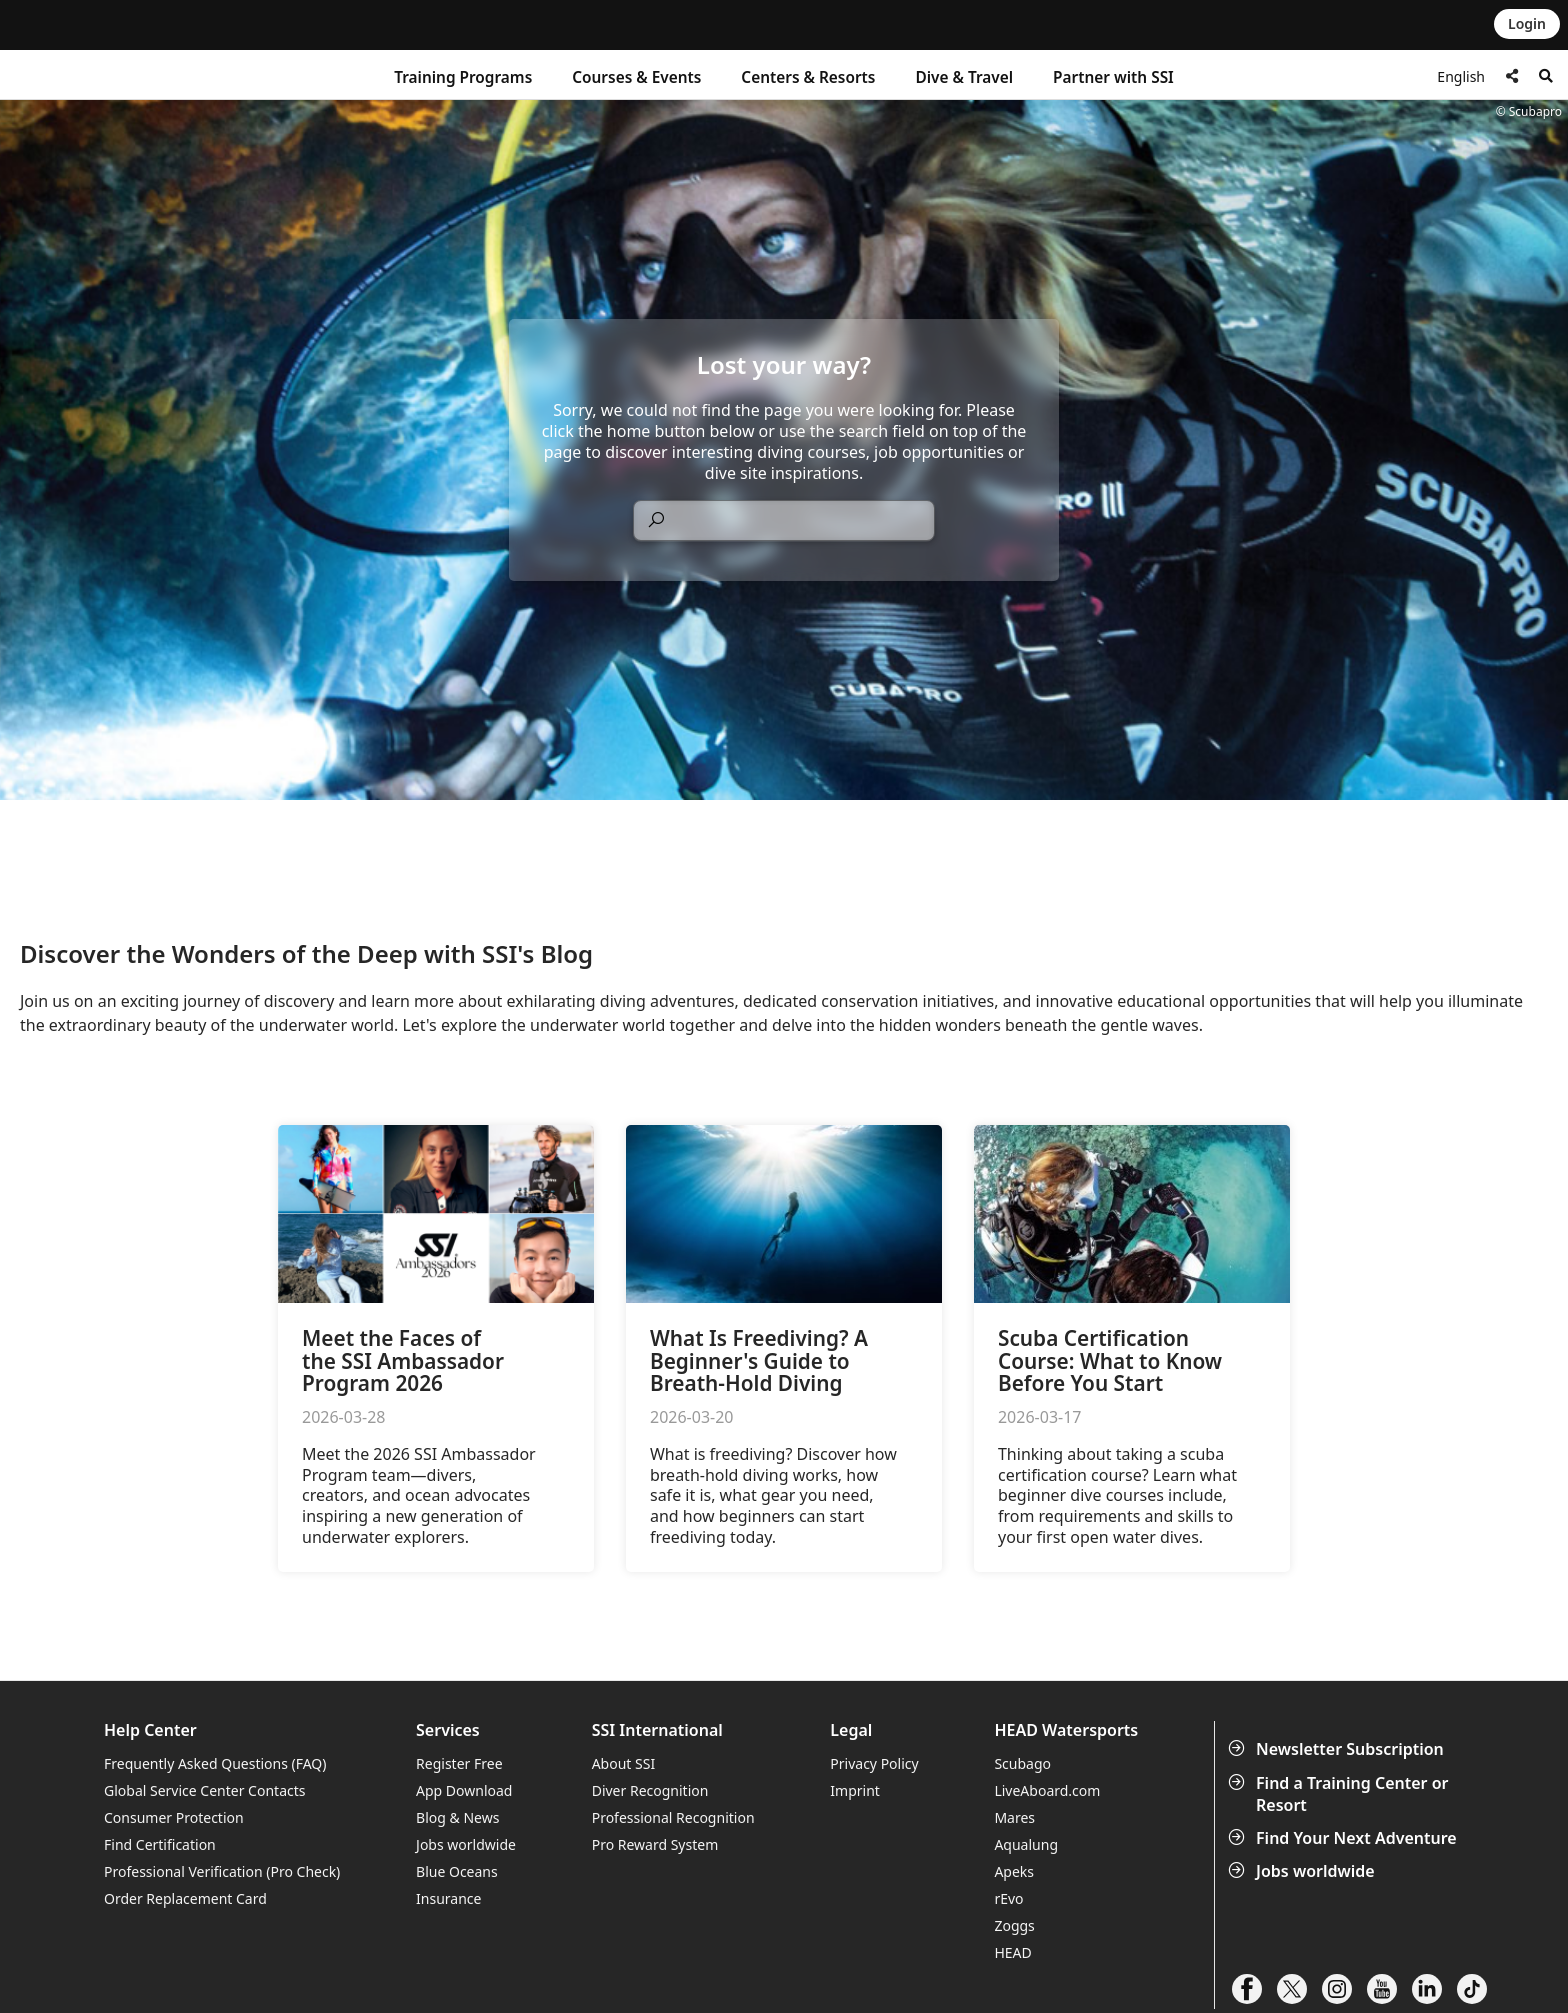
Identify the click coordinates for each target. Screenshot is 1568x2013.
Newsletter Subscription (1338, 1749)
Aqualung (1026, 1844)
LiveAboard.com (1047, 1790)
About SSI (624, 1763)
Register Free (459, 1763)
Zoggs (1014, 1925)
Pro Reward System (655, 1844)
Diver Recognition (650, 1790)
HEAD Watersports (1066, 1730)
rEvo (1008, 1898)
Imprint (855, 1790)
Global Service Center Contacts (204, 1790)
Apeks (1014, 1871)
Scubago (1022, 1763)
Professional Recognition (673, 1817)
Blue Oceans (457, 1871)
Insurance (448, 1898)
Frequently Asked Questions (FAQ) (215, 1763)
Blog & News (457, 1817)
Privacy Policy (874, 1763)
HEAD (1012, 1952)
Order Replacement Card (185, 1898)
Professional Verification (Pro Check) (222, 1871)
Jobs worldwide (1303, 1871)
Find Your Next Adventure (1344, 1838)
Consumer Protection (174, 1817)
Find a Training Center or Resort (1340, 1794)
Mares (1014, 1817)
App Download (464, 1790)
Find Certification (160, 1844)
